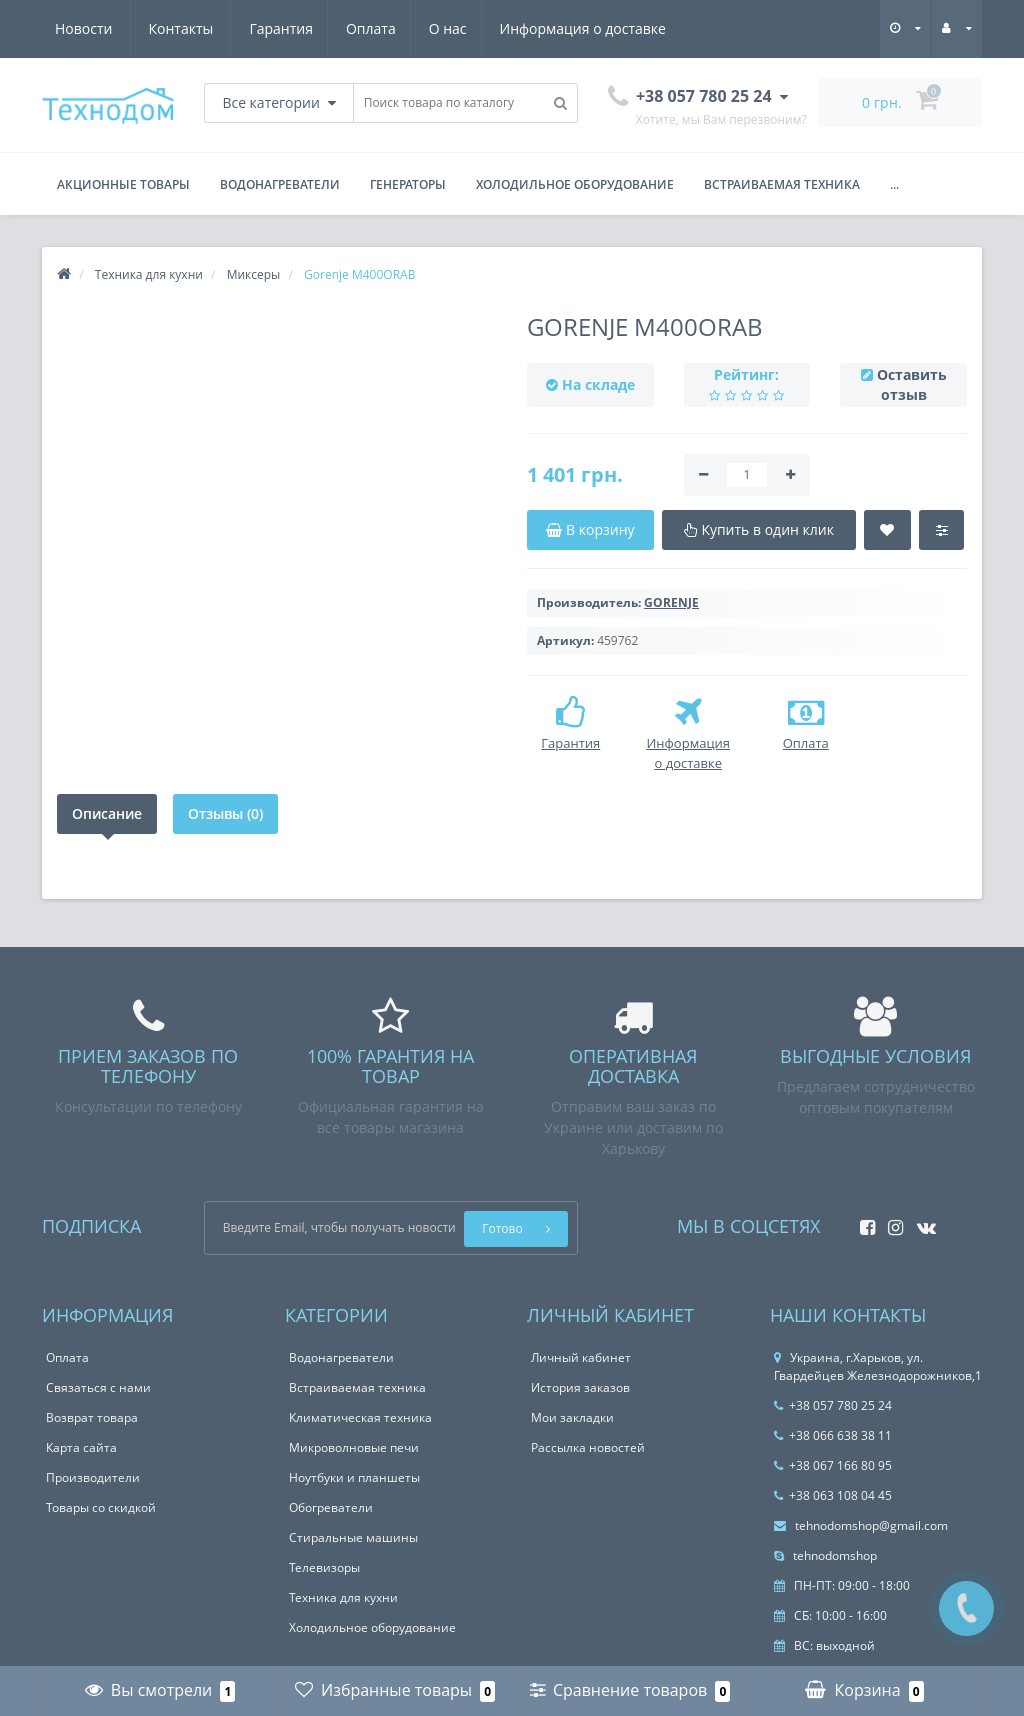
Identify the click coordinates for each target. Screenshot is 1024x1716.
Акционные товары (123, 184)
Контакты (643, 28)
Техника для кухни (343, 1597)
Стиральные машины (353, 1537)
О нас (260, 28)
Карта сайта (81, 1447)
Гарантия (87, 28)
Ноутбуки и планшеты (354, 1477)
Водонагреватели (280, 184)
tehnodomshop (825, 1555)
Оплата (180, 28)
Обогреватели (331, 1507)
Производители (93, 1477)
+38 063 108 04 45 (833, 1495)
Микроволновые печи (354, 1447)
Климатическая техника (360, 1417)
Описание (107, 813)
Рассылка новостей (588, 1447)
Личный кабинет (581, 1357)
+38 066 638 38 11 (833, 1435)
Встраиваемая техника (782, 184)
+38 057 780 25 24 (833, 1405)
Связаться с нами (98, 1387)
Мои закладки (572, 1417)
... (894, 184)
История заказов (580, 1387)
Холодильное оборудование (575, 184)
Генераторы (408, 184)
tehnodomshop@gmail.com (861, 1525)
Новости (545, 28)
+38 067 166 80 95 (833, 1465)
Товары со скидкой (101, 1507)
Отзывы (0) (225, 813)
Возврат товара (92, 1417)
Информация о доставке (398, 28)
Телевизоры (324, 1567)
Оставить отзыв (912, 384)
